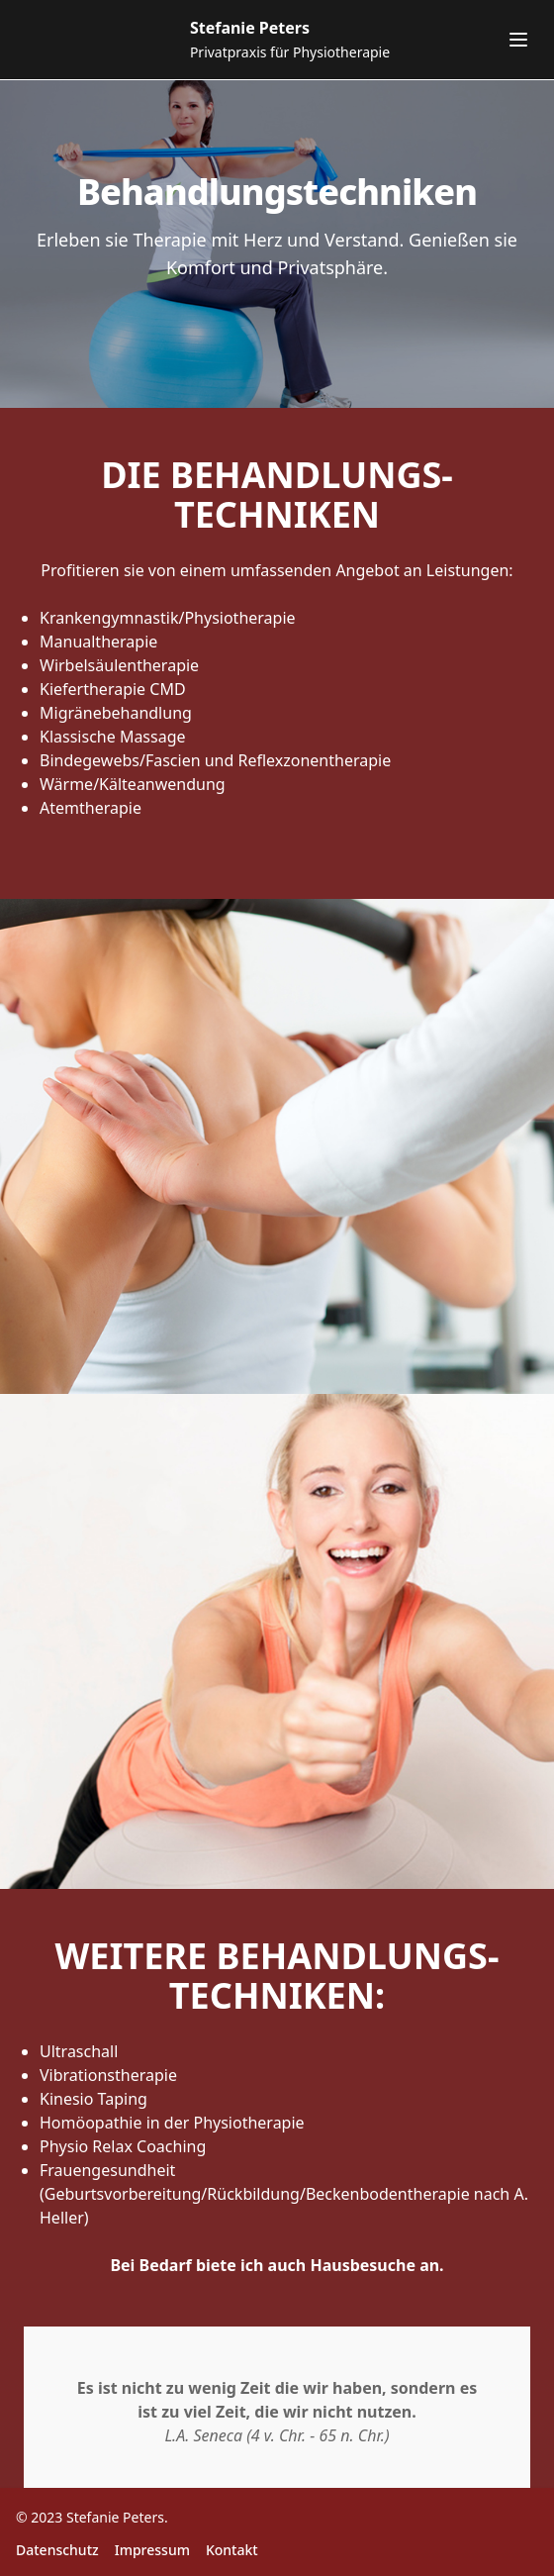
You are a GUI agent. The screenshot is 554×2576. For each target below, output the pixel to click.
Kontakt (232, 2549)
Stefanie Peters (115, 2517)
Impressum (152, 2549)
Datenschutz (57, 2549)
